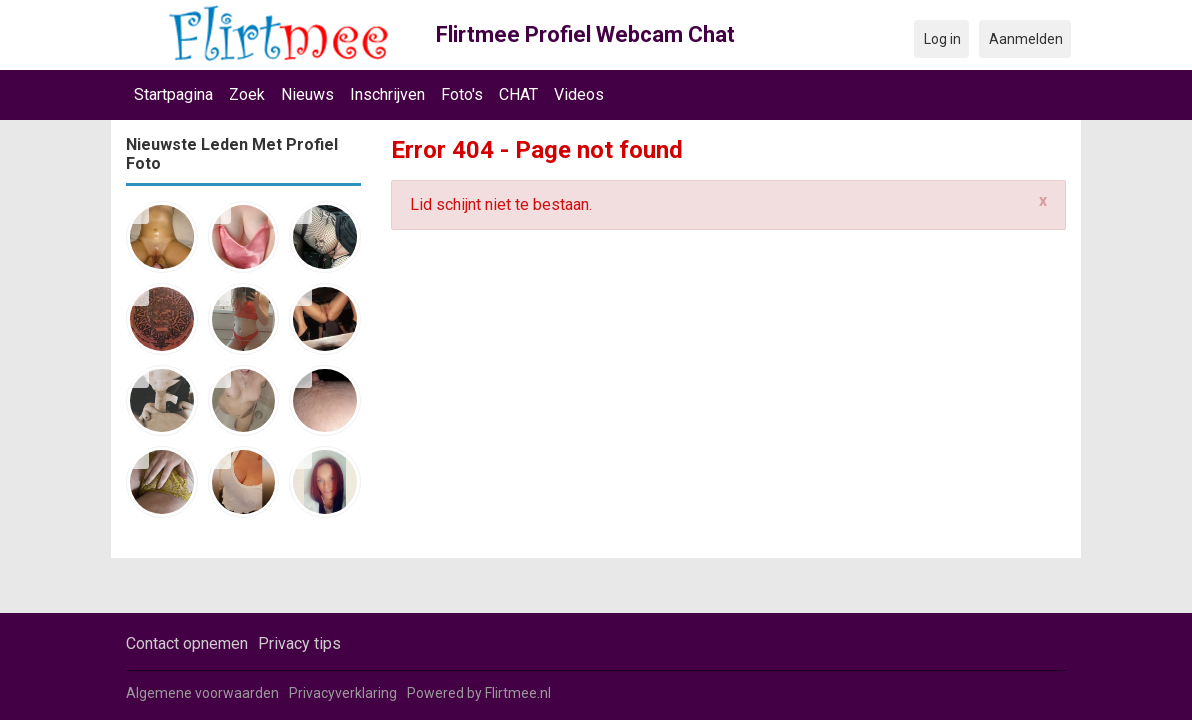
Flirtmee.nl (518, 693)
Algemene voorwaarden (202, 693)
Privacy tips (299, 643)
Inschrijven (387, 94)
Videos (579, 94)
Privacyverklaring (343, 693)
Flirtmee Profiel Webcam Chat (585, 34)
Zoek (247, 94)
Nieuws (307, 94)
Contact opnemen (187, 643)
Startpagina (173, 94)
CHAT (518, 94)
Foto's (462, 94)
